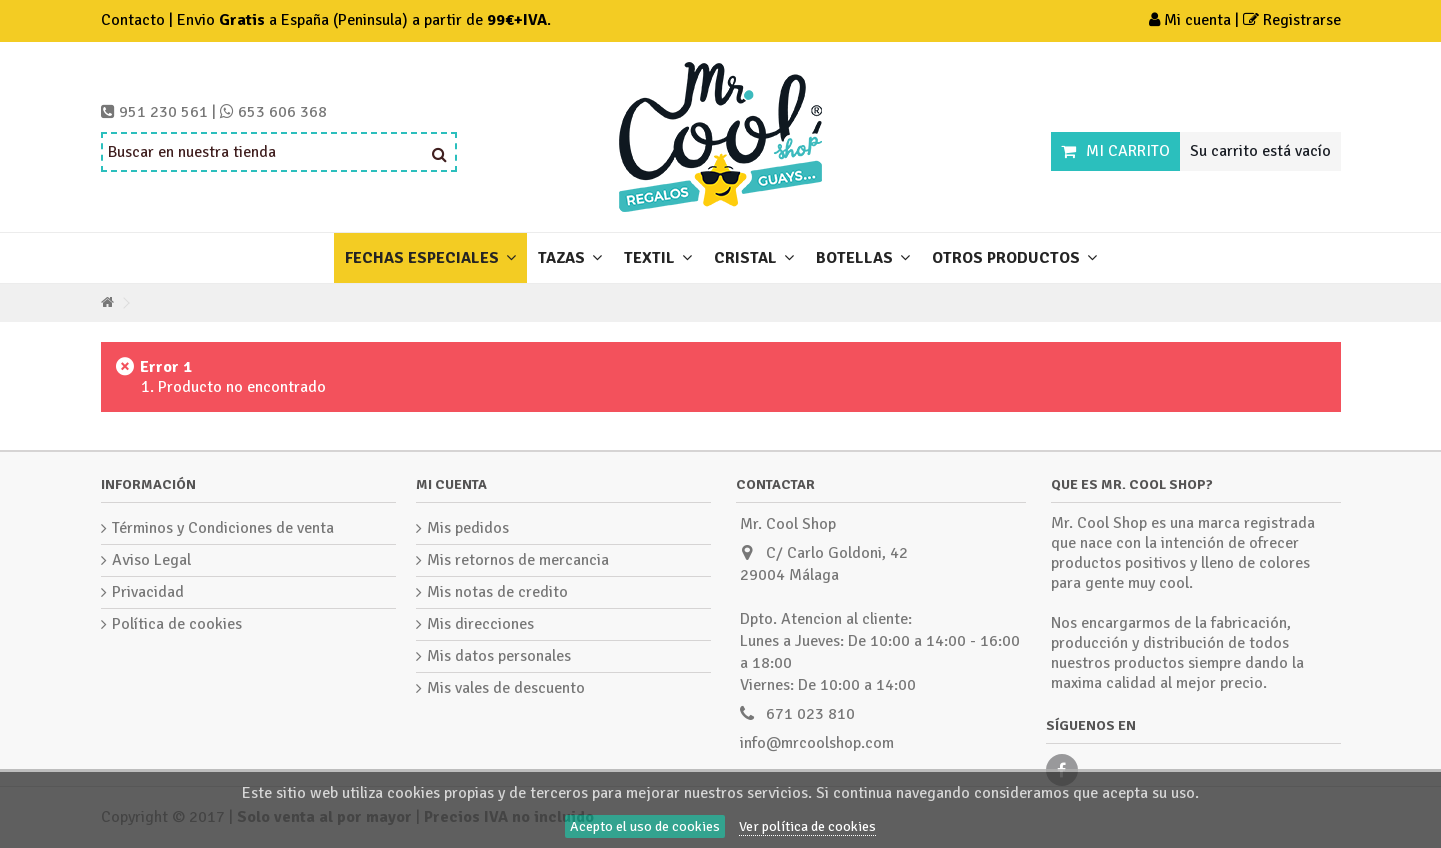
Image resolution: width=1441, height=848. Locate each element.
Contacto (133, 20)
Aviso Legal (151, 560)
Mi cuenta (1192, 20)
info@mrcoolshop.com (817, 743)
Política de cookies (177, 624)
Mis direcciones (480, 624)
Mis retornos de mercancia (518, 560)
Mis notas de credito (497, 592)
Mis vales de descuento (506, 688)
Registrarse (1292, 20)
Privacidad (148, 592)
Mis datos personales (499, 656)
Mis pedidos (468, 528)
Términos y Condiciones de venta (223, 528)
